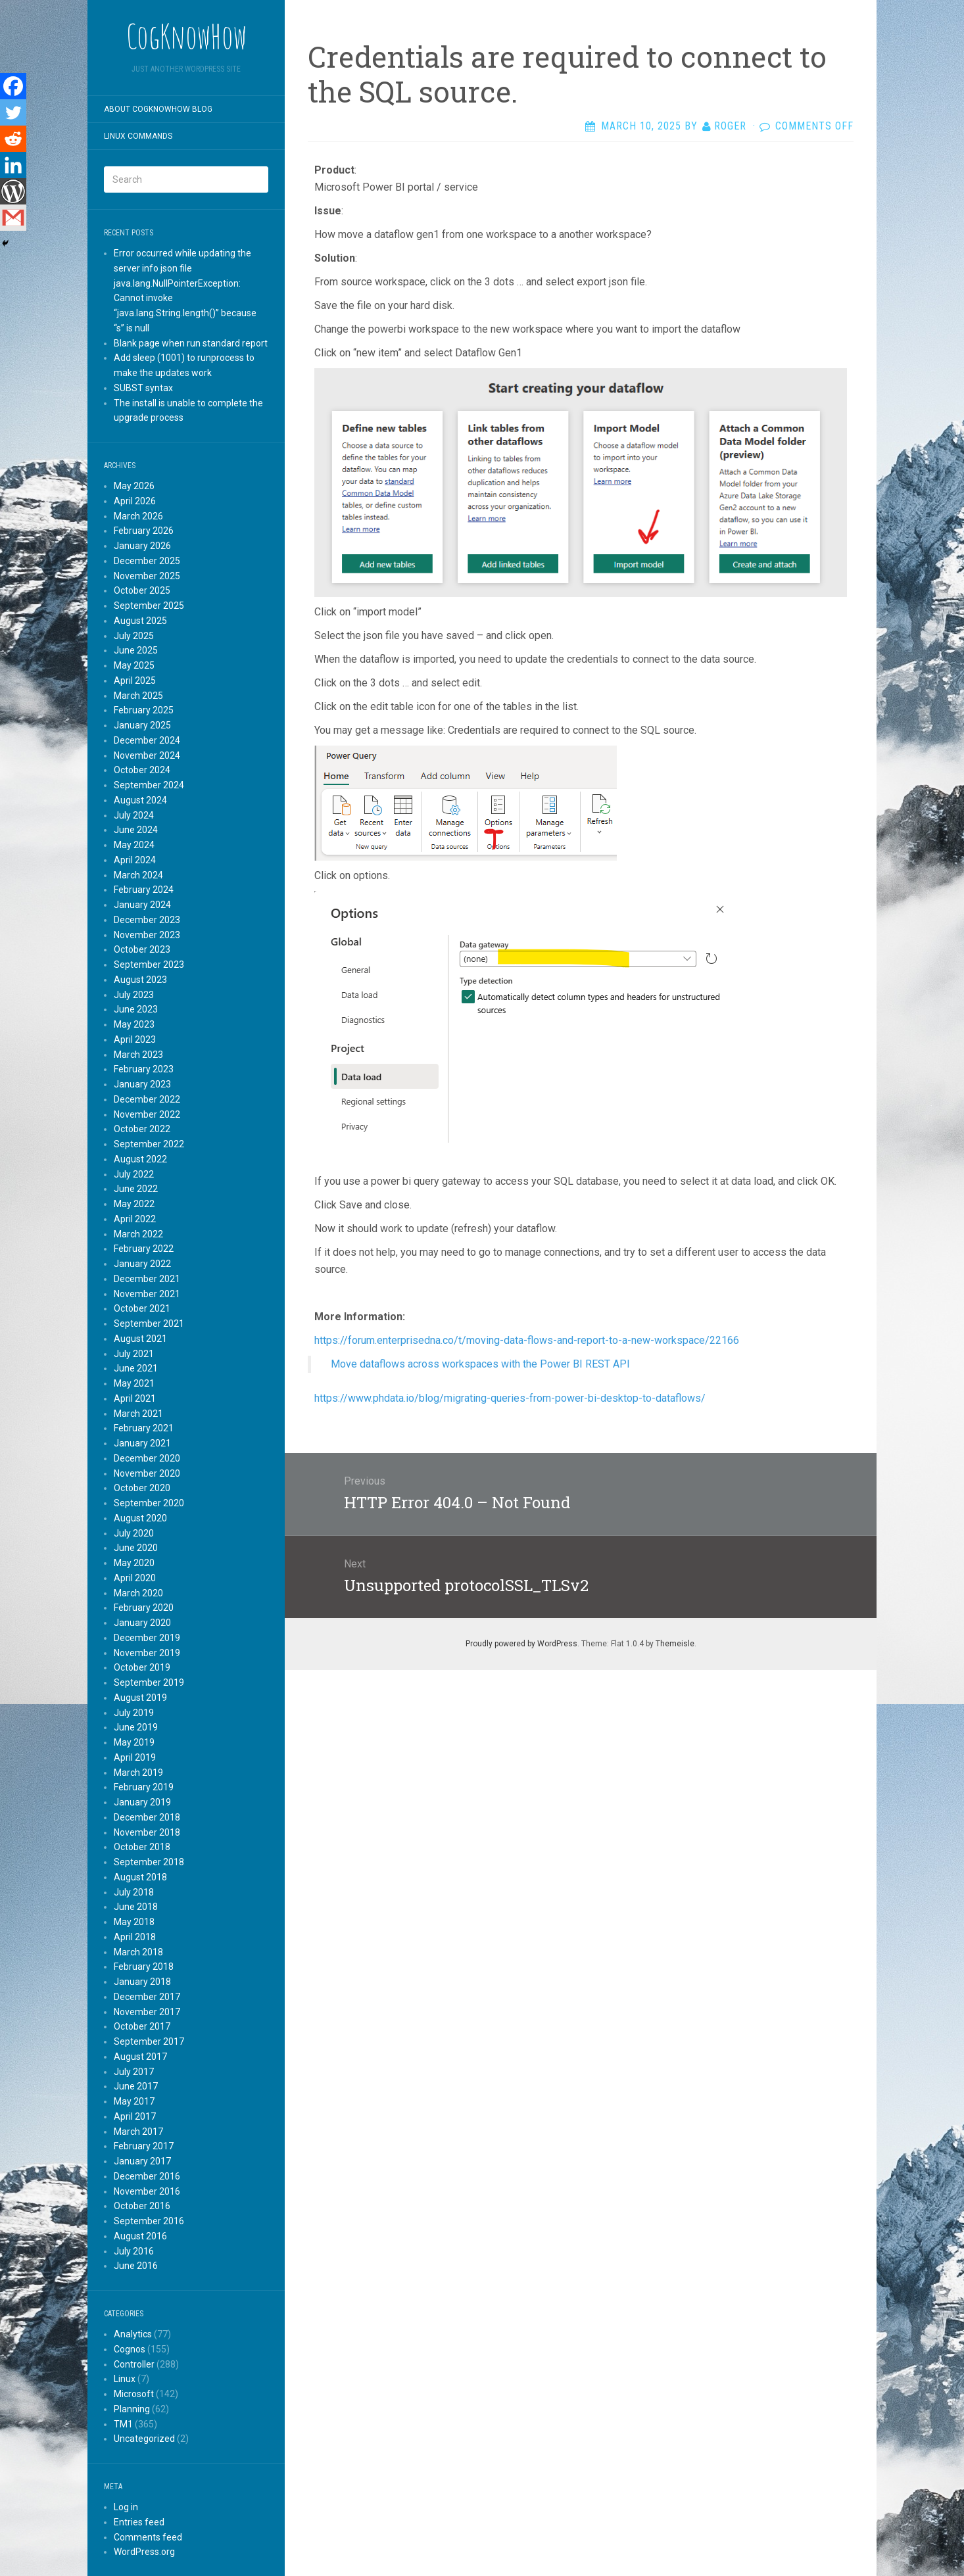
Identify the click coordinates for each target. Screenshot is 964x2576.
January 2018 (142, 1981)
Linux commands (138, 136)
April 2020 (135, 1578)
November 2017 (147, 2012)
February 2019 (144, 1787)
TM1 (123, 2424)
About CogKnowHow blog (158, 109)
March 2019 (138, 1772)
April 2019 (135, 1757)
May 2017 (134, 2101)
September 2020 (149, 1503)
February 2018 (144, 1966)
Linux (124, 2378)
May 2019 (134, 1742)
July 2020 (134, 1533)
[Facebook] (13, 86)
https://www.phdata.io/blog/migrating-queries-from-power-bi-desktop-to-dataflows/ (511, 1398)
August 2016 (140, 2236)
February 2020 (144, 1607)
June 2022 (136, 1188)
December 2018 (147, 1817)
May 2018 (134, 1922)
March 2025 (138, 695)
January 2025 (142, 725)
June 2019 (136, 1727)
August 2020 (140, 1518)
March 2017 (138, 2131)
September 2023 (149, 964)
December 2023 (147, 920)
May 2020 (134, 1563)
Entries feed (139, 2522)
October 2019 (142, 1667)
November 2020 (147, 1473)
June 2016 (136, 2265)
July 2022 (134, 1174)
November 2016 (147, 2191)
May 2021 (134, 1383)
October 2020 (142, 1488)
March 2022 (138, 1234)
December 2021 (147, 1279)
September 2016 (149, 2221)
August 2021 (140, 1338)
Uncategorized (144, 2438)
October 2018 (142, 1847)
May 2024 (134, 845)
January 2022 (142, 1263)
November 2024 (147, 755)
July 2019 (134, 1712)
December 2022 (147, 1099)
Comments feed (148, 2537)
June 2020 (136, 1547)
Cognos (129, 2349)
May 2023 (134, 1024)
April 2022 (135, 1219)
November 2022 (147, 1114)
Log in (126, 2507)
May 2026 (134, 486)
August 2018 (140, 1877)
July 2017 (134, 2071)
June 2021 (136, 1368)
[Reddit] (13, 139)
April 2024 (135, 860)
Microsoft (134, 2394)
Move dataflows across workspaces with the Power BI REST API (480, 1364)
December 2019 (147, 1638)
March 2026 (138, 516)
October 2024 (142, 770)
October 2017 (142, 2026)
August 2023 (140, 979)
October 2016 (142, 2206)
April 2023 (135, 1039)
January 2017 (142, 2161)
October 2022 (142, 1129)
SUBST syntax (143, 388)
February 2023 (144, 1069)
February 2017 (144, 2146)
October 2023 (142, 949)
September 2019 (149, 1682)
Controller (134, 2364)
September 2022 (149, 1144)
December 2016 (147, 2176)
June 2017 (136, 2086)
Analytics (133, 2334)
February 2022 (144, 1248)
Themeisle (675, 1643)
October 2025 (142, 590)
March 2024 (138, 875)
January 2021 (142, 1443)
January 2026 (142, 545)
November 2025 (147, 576)
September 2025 (149, 605)
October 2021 (142, 1308)
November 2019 (147, 1653)
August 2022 (140, 1159)
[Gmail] (13, 217)
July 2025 (134, 636)
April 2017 (135, 2116)
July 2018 (134, 1892)
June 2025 (136, 650)
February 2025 (144, 710)
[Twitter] (13, 112)
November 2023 (147, 935)
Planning (132, 2409)
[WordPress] (13, 191)
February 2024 (144, 889)
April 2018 (135, 1937)
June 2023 (136, 1009)
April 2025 (135, 680)
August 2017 (140, 2056)
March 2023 (138, 1054)
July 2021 (134, 1353)
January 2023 (142, 1084)
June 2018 (136, 1906)
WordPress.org (144, 2551)
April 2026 (135, 501)
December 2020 (147, 1458)
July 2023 (134, 995)
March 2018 (138, 1952)
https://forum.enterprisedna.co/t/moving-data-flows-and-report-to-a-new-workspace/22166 (528, 1340)
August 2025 (140, 620)
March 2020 (138, 1593)
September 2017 (149, 2041)
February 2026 (144, 530)
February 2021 (144, 1428)
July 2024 (134, 815)
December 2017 (147, 1997)
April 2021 (135, 1398)
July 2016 (134, 2251)
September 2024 (149, 785)
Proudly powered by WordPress (521, 1643)
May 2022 (134, 1204)
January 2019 (142, 1802)
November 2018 (147, 1832)
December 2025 (147, 561)
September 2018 (149, 1862)
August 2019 (140, 1697)
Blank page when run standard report (191, 343)
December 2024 (147, 740)
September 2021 (149, 1323)
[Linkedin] (13, 165)
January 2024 (142, 904)
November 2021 (147, 1294)
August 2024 (140, 800)
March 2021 (138, 1413)
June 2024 (136, 829)
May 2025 (134, 665)
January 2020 (142, 1622)
